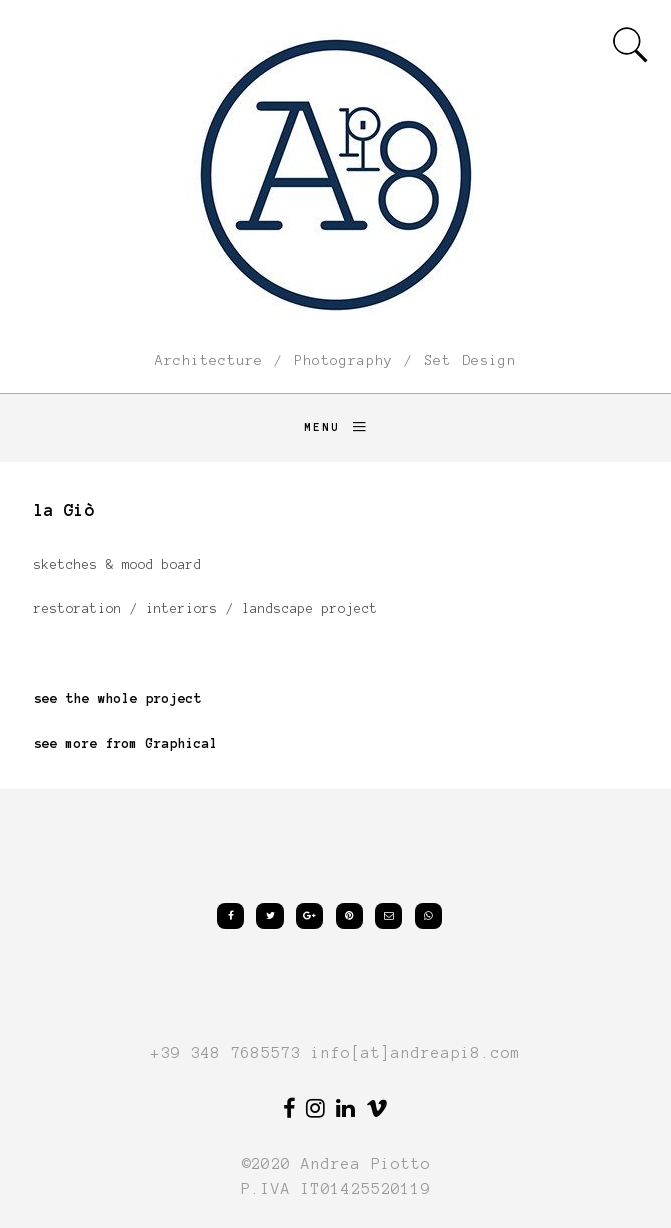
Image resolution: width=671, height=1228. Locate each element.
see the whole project (118, 699)
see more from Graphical (126, 744)
